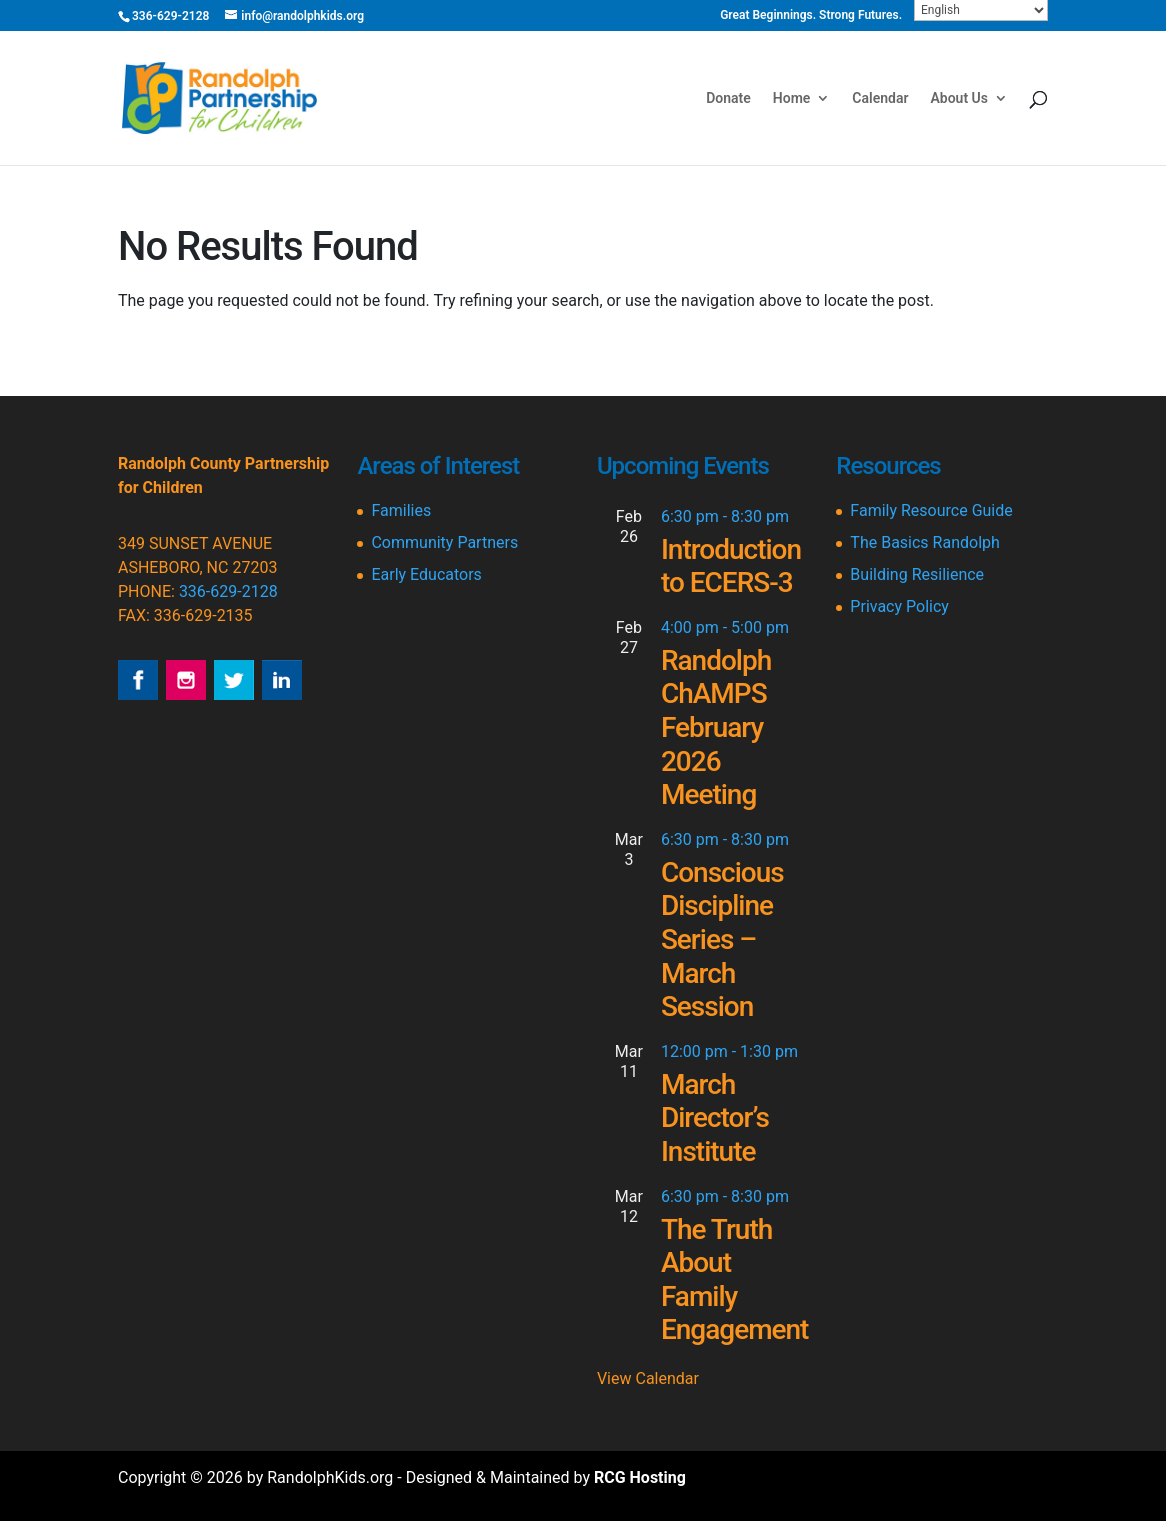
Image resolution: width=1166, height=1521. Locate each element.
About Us (959, 98)
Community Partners (444, 542)
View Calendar (648, 1378)
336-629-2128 (228, 591)
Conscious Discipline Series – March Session (722, 939)
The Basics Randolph (924, 542)
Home (792, 98)
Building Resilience (917, 574)
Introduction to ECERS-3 (731, 566)
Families (401, 510)
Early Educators (426, 574)
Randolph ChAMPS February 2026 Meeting (716, 727)
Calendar (880, 98)
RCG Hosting (640, 1477)
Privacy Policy (899, 606)
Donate (728, 98)
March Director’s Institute (715, 1118)
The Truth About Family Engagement (735, 1280)
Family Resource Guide (931, 510)
